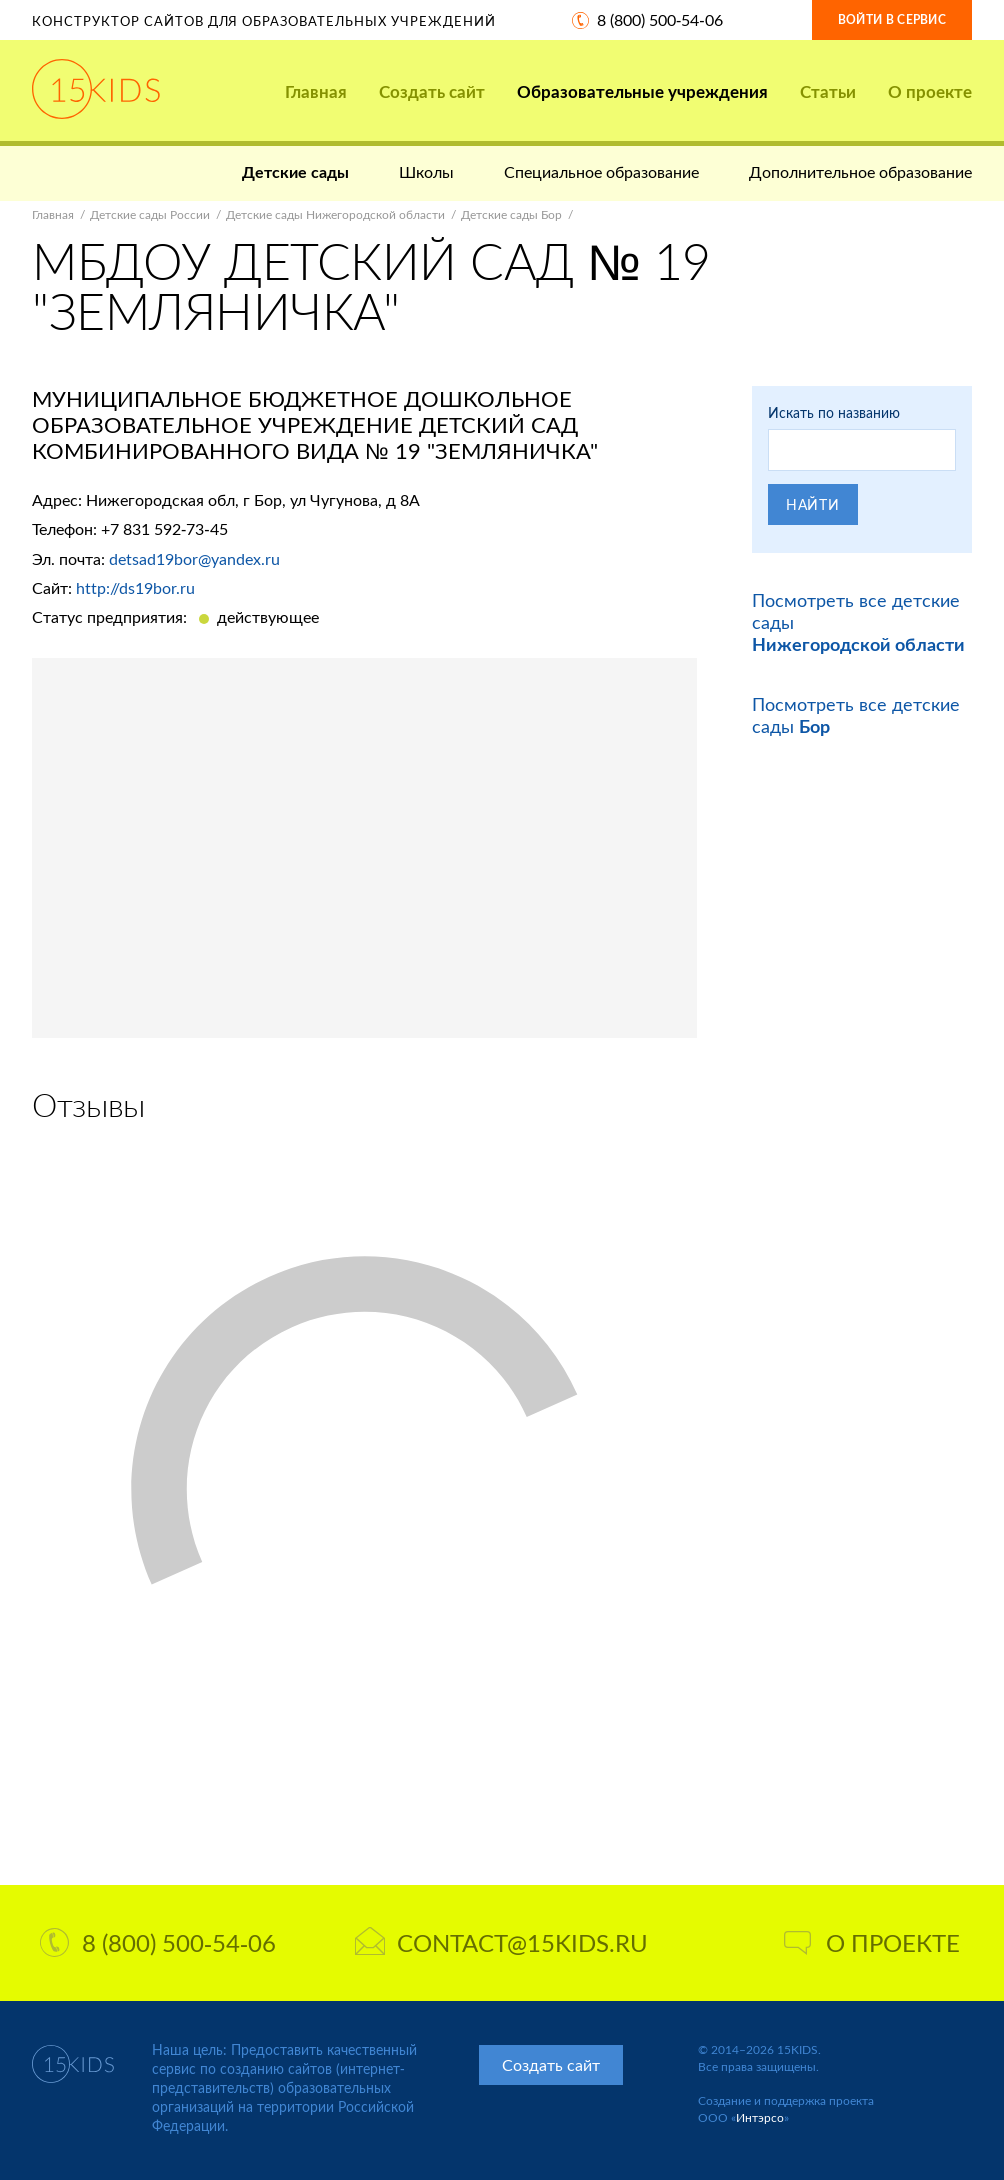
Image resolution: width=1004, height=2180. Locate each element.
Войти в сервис (892, 19)
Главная (316, 91)
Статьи (828, 91)
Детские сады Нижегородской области (335, 214)
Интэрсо (760, 2117)
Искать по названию (834, 412)
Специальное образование (601, 171)
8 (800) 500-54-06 (660, 19)
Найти (813, 504)
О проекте (930, 91)
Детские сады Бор (511, 214)
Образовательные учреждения (642, 91)
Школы (426, 171)
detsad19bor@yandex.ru (194, 558)
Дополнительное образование (860, 171)
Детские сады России (150, 214)
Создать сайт (432, 91)
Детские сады (295, 171)
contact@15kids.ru (501, 1942)
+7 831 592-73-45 (164, 528)
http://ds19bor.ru (135, 587)
